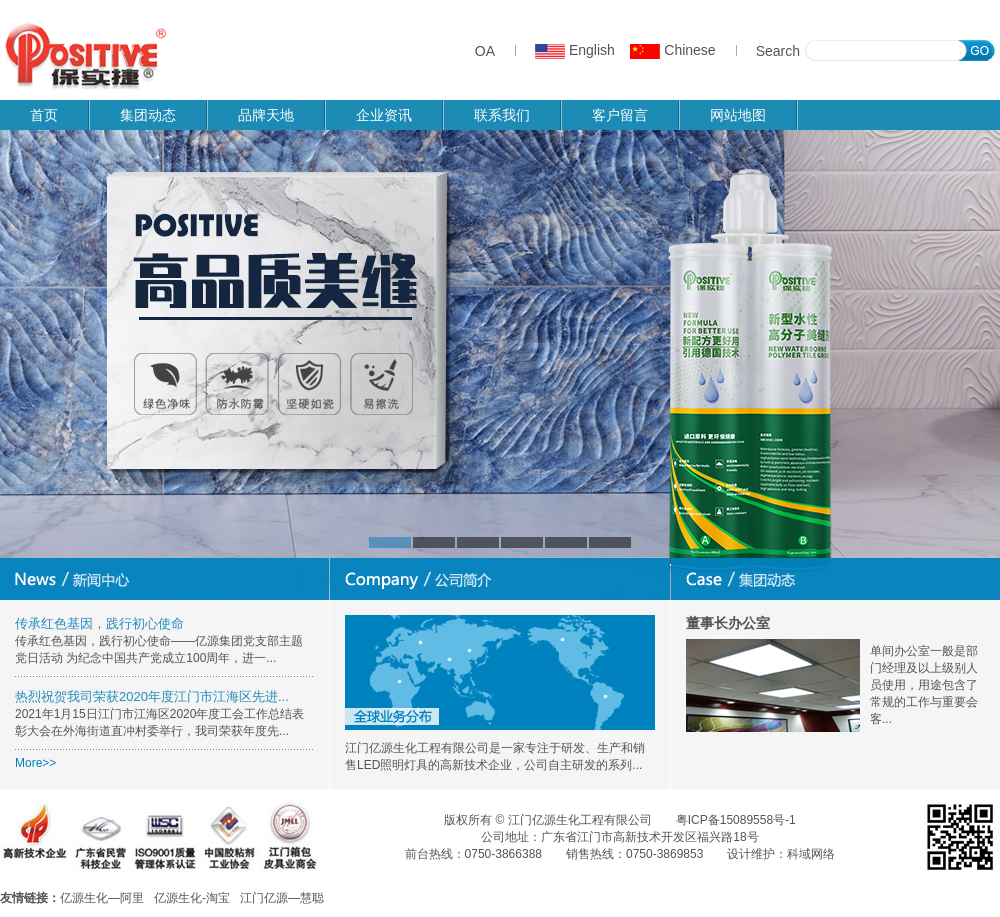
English (575, 50)
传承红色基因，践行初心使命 (99, 623)
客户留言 (620, 115)
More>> (35, 763)
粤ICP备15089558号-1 (736, 820)
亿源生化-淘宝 (192, 898)
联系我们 (502, 115)
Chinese (672, 50)
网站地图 (738, 115)
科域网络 (811, 854)
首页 (44, 115)
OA (485, 51)
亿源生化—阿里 (102, 898)
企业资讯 (384, 115)
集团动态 (148, 115)
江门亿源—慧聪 (282, 898)
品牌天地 (266, 115)
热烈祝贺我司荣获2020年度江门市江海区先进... (152, 696)
